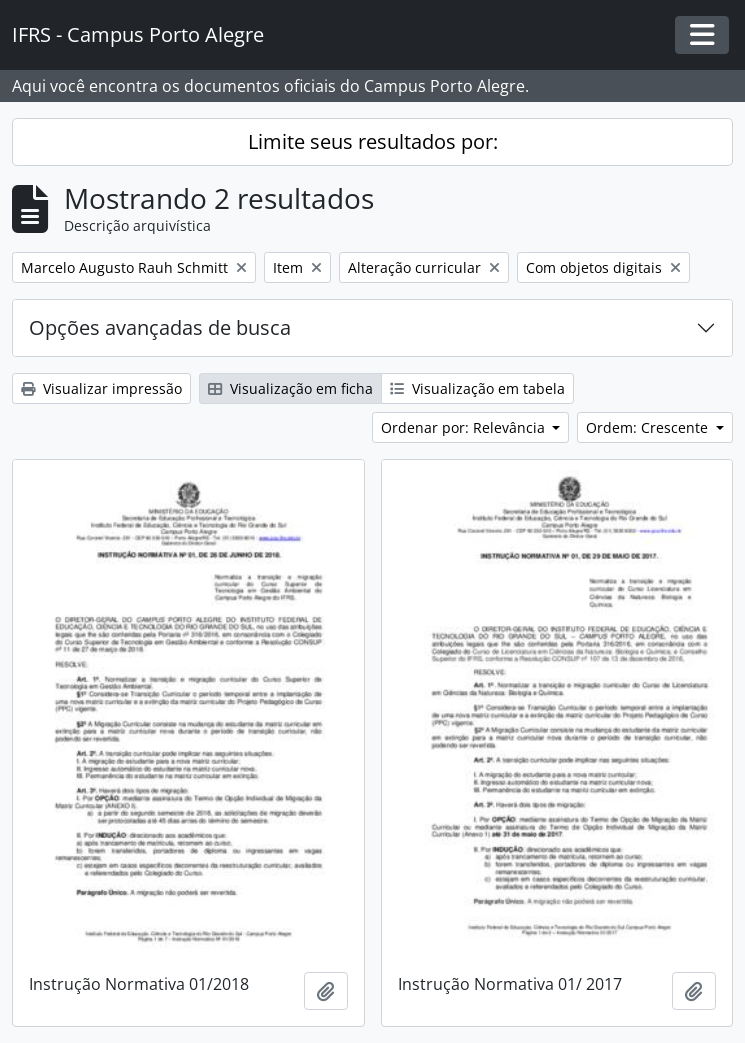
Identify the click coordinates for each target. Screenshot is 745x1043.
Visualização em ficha (290, 388)
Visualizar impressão (101, 388)
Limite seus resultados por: (373, 141)
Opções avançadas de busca (160, 327)
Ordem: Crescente (649, 427)
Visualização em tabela (477, 388)
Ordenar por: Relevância (465, 427)
